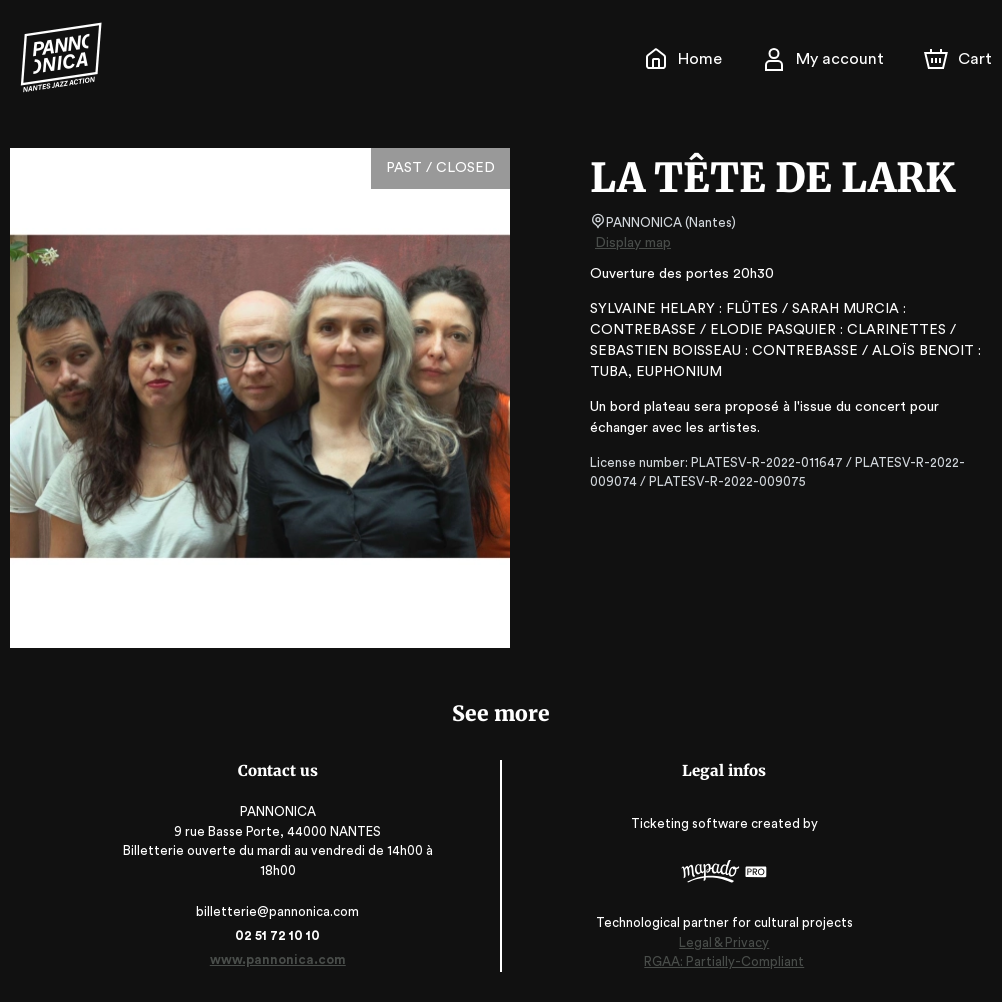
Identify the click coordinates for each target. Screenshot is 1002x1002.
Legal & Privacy (720, 942)
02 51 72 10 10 (281, 935)
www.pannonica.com (281, 959)
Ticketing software (688, 823)
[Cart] (960, 59)
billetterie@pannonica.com (281, 911)
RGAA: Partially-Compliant (720, 962)
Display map (633, 243)
